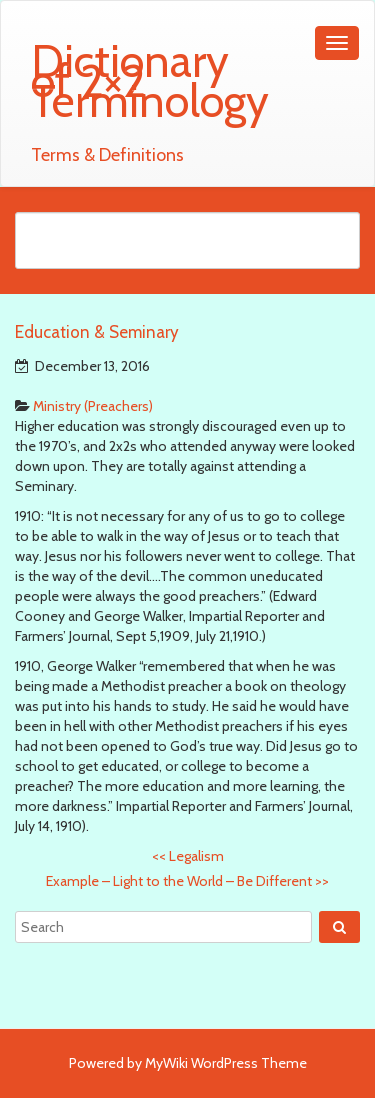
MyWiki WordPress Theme (226, 1063)
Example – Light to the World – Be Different (187, 881)
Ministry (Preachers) (93, 406)
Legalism (188, 856)
